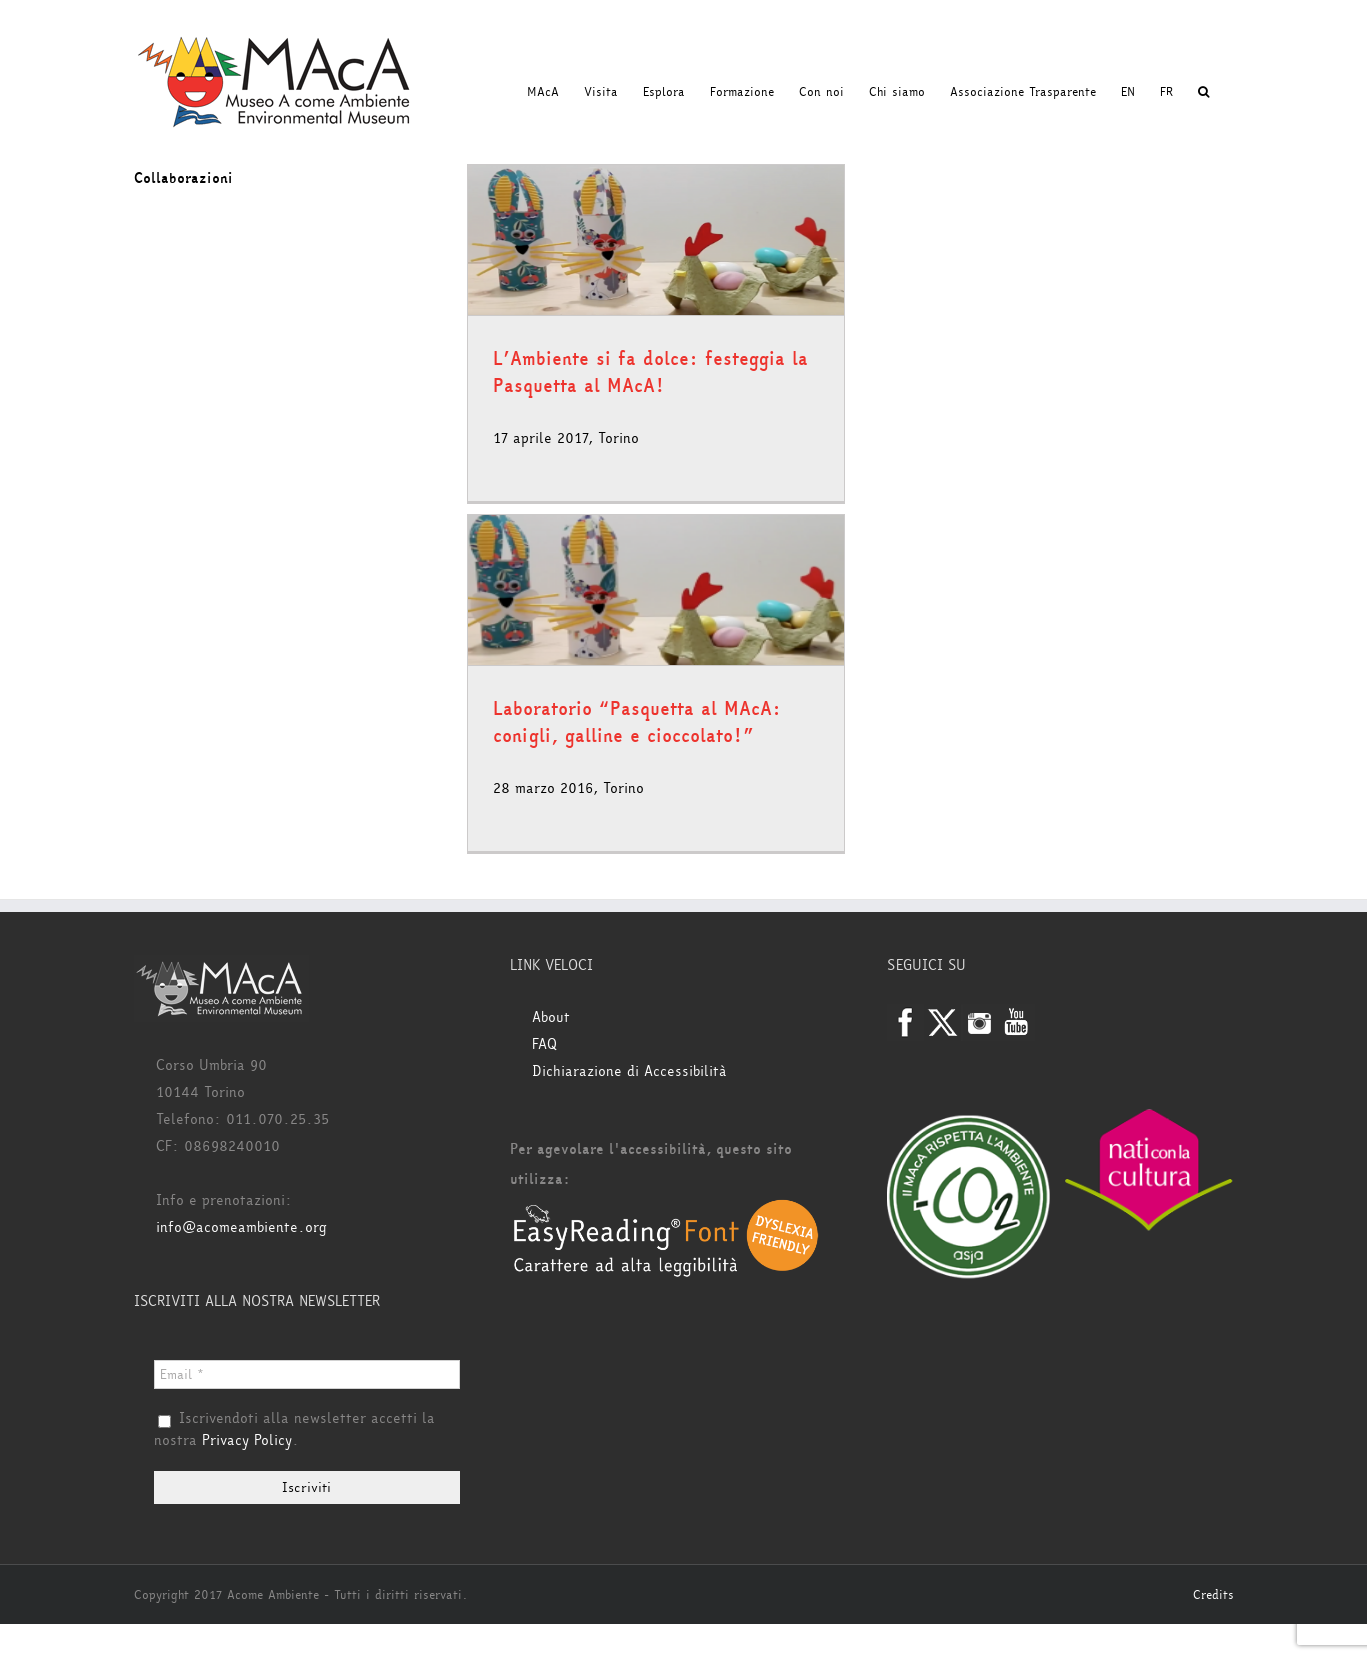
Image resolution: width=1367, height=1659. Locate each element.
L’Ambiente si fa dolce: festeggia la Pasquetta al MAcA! (650, 372)
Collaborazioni (183, 178)
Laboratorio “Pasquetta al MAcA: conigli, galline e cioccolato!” (637, 722)
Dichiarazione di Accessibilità (629, 1071)
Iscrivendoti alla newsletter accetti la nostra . (294, 1430)
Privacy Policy (247, 1440)
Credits (1213, 1595)
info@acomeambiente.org (241, 1227)
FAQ (544, 1044)
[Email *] (307, 1374)
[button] (1203, 92)
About (551, 1017)
